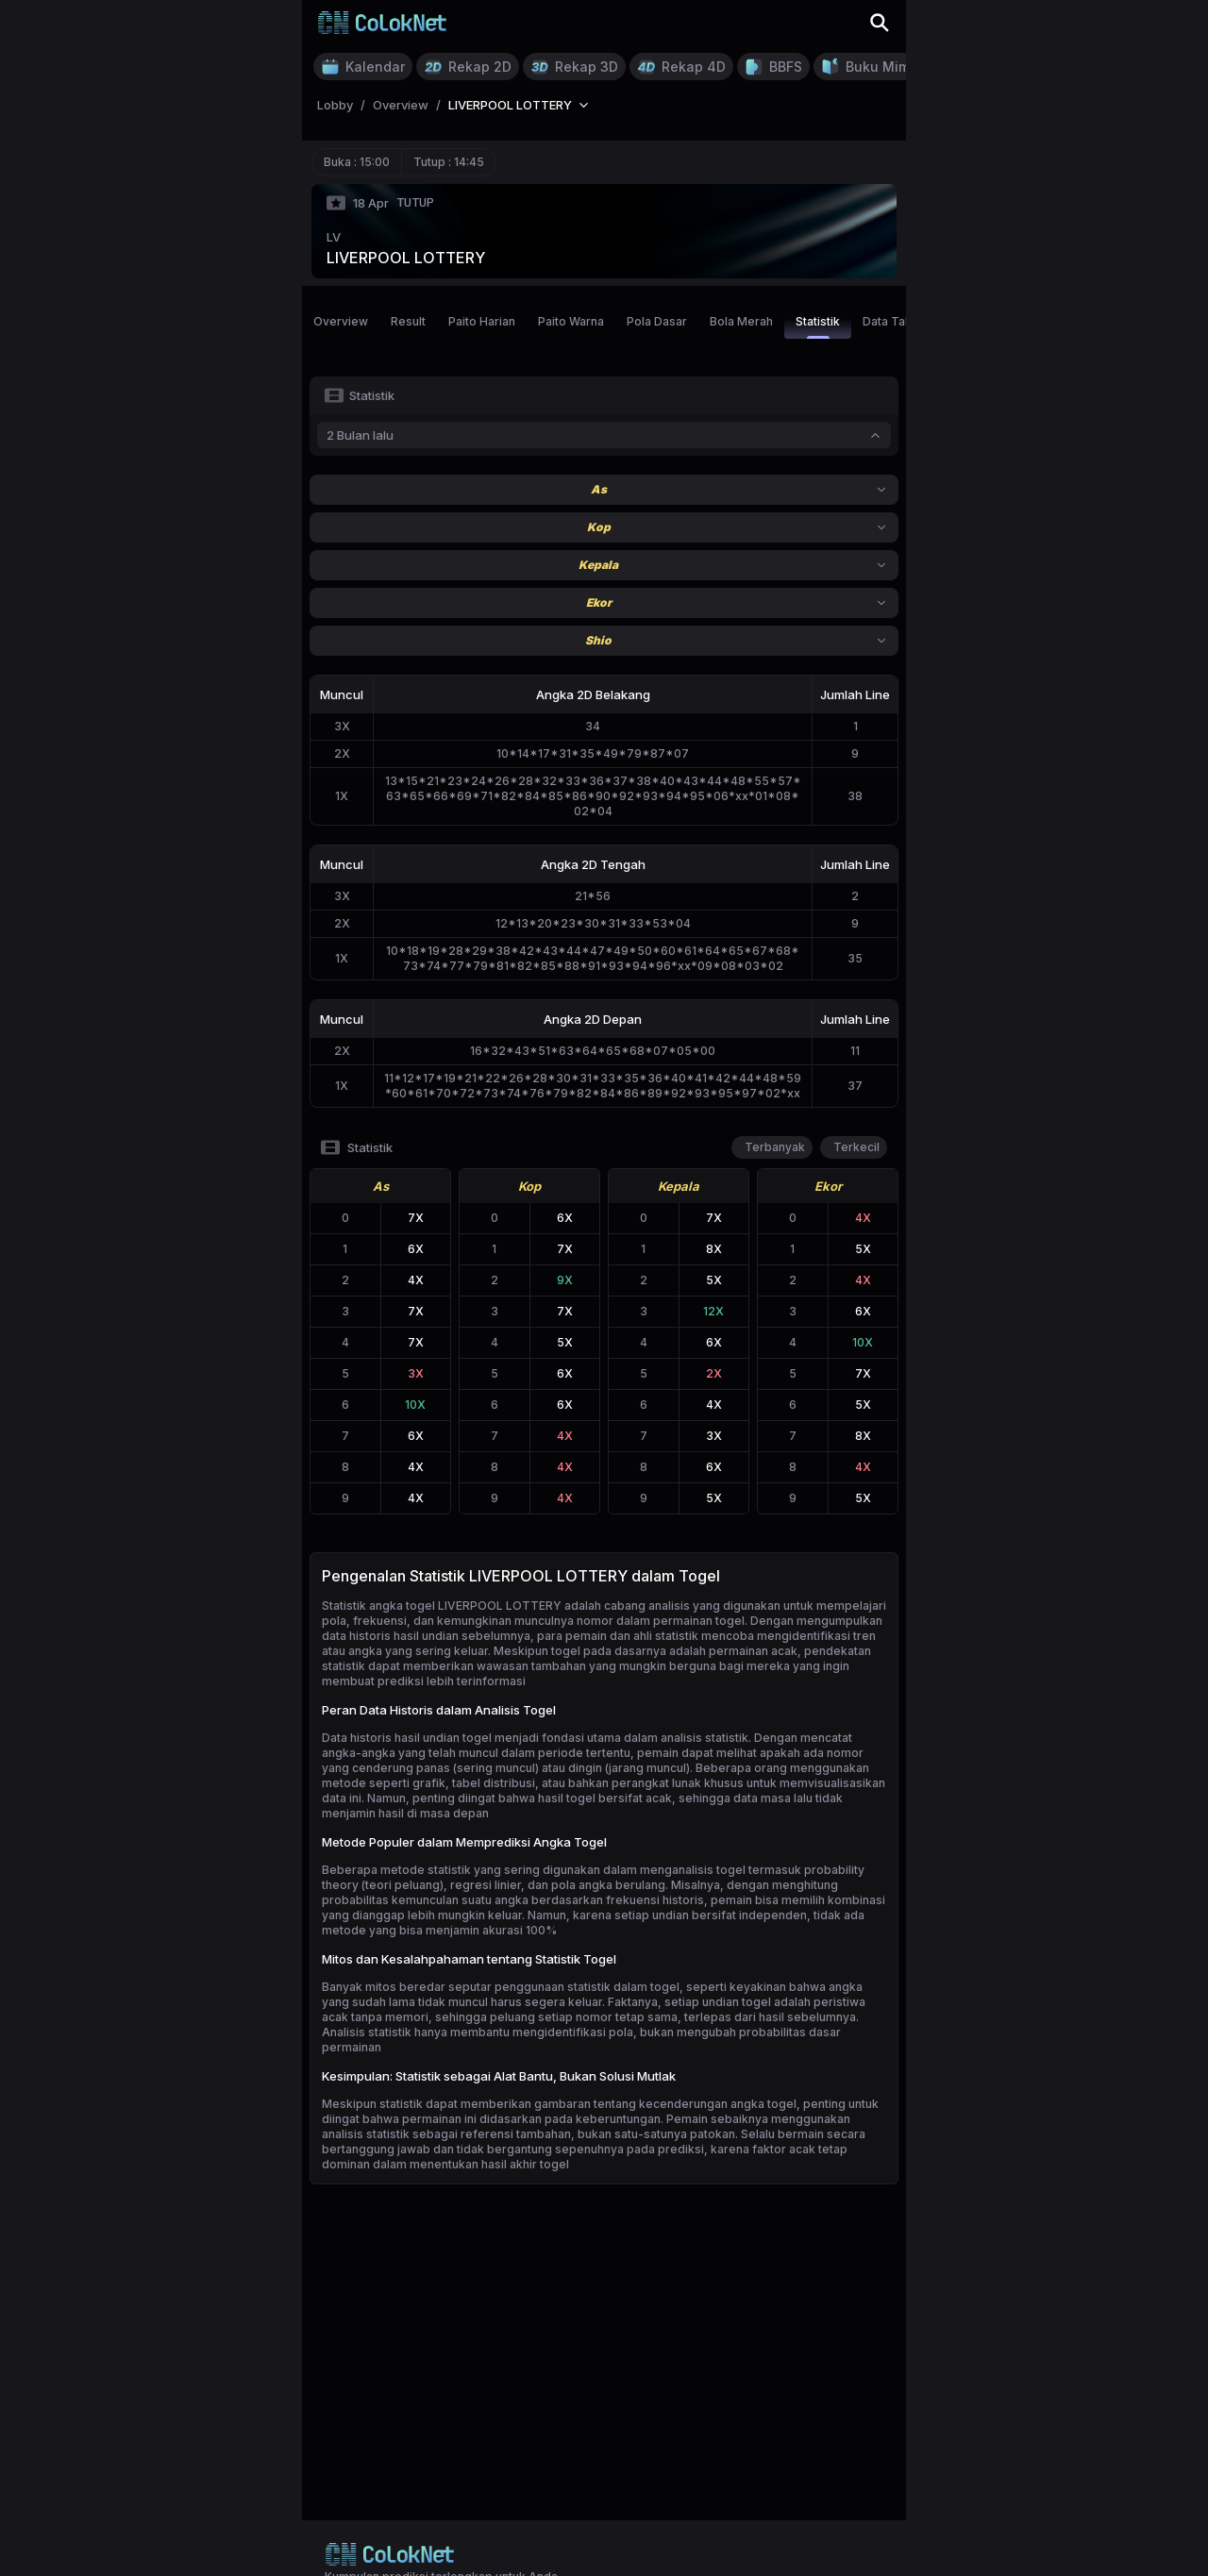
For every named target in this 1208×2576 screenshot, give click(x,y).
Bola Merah (741, 321)
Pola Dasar (657, 321)
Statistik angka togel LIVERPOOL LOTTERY (442, 1605)
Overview (340, 321)
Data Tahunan (900, 321)
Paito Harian (481, 321)
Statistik (818, 326)
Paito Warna (571, 321)
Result (408, 321)
